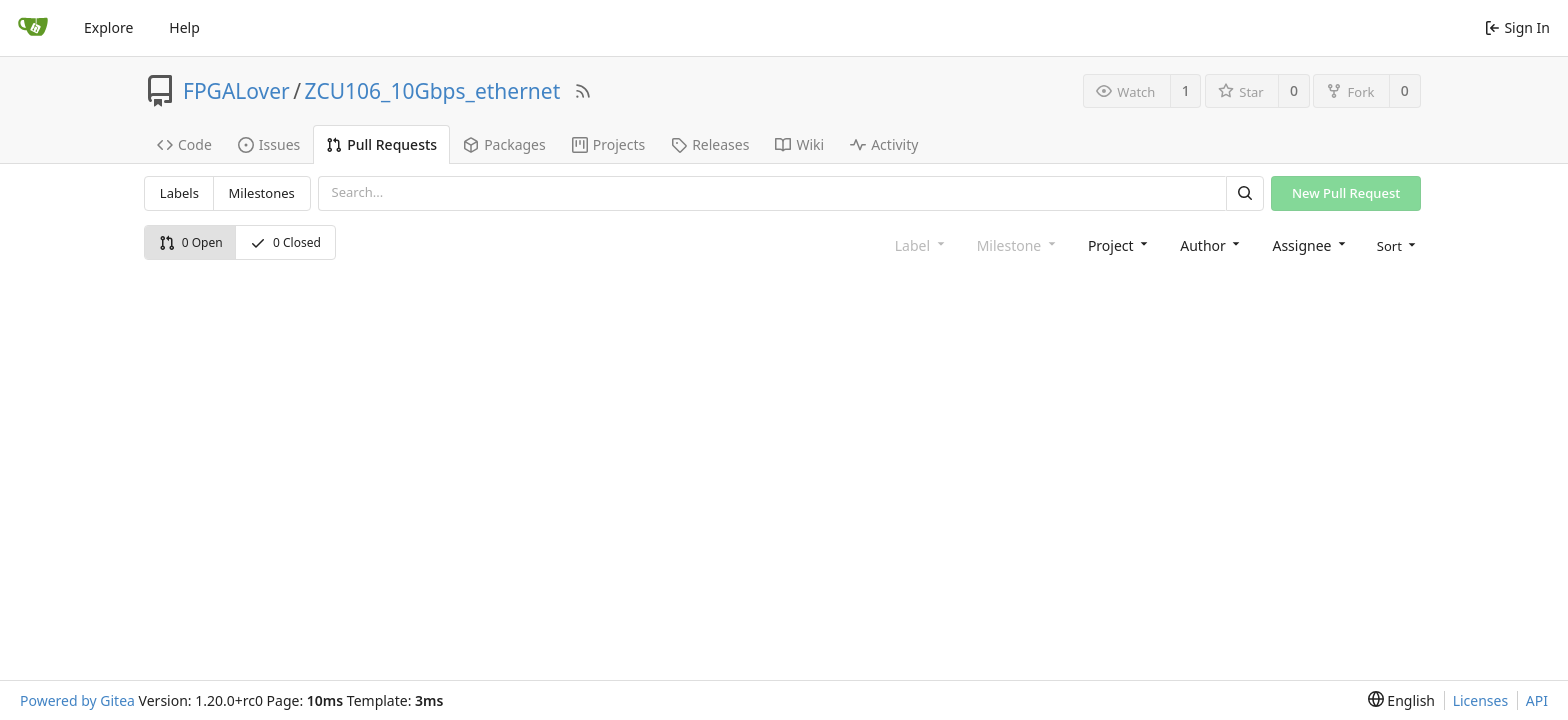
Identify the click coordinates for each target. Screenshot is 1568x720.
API (1537, 700)
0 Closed (285, 242)
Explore (108, 27)
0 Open (191, 242)
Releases (710, 144)
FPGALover (236, 91)
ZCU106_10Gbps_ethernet (433, 91)
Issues (269, 144)
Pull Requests (381, 144)
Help (184, 27)
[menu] (1395, 245)
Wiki (799, 144)
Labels (179, 193)
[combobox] (1116, 244)
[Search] (1245, 193)
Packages (504, 144)
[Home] (33, 28)
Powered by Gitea (77, 700)
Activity (884, 144)
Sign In (1517, 27)
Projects (608, 144)
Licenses (1481, 700)
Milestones (262, 193)
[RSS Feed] (583, 91)
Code (184, 144)
